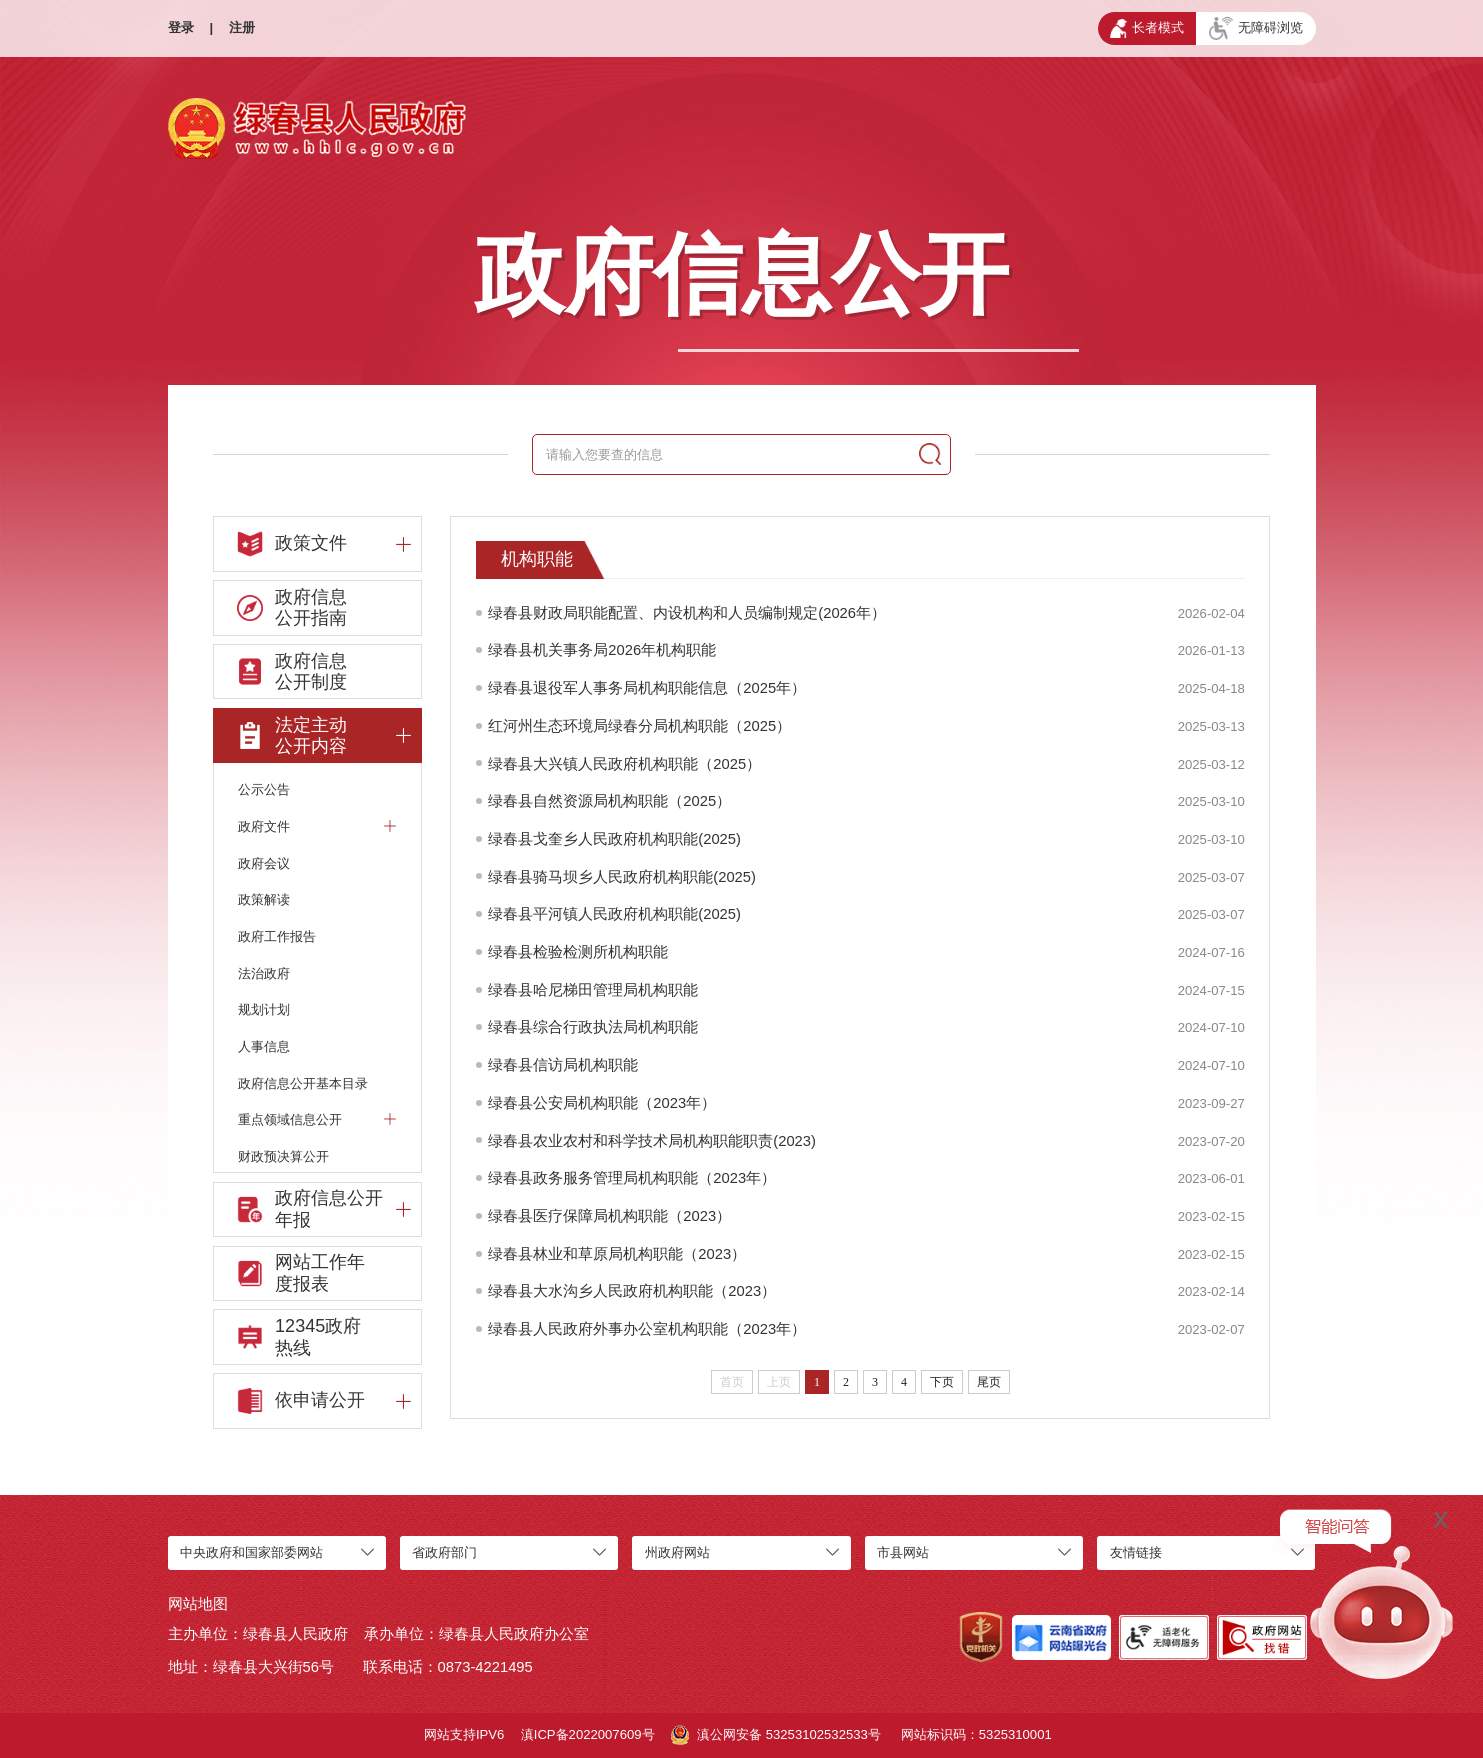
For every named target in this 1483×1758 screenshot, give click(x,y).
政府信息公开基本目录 (303, 1083)
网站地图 (198, 1604)
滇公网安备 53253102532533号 (776, 1735)
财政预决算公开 (283, 1156)
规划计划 (264, 1009)
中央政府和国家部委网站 (251, 1552)
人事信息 (264, 1046)
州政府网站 (677, 1552)
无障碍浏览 (1256, 28)
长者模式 (1147, 28)
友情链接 (1136, 1552)
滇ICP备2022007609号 (588, 1734)
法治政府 (264, 973)
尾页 (989, 1382)
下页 (942, 1382)
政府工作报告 (277, 936)
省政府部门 (444, 1552)
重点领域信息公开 (317, 1119)
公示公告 (264, 789)
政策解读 (264, 899)
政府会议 (264, 863)
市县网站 (903, 1552)
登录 (181, 27)
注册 (242, 27)
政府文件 (317, 825)
